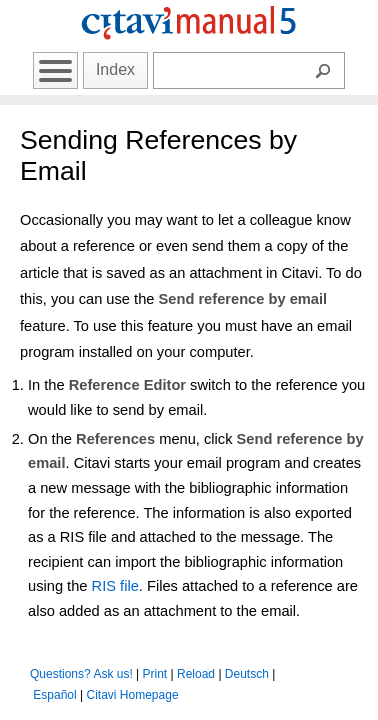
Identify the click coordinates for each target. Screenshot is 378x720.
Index (115, 69)
